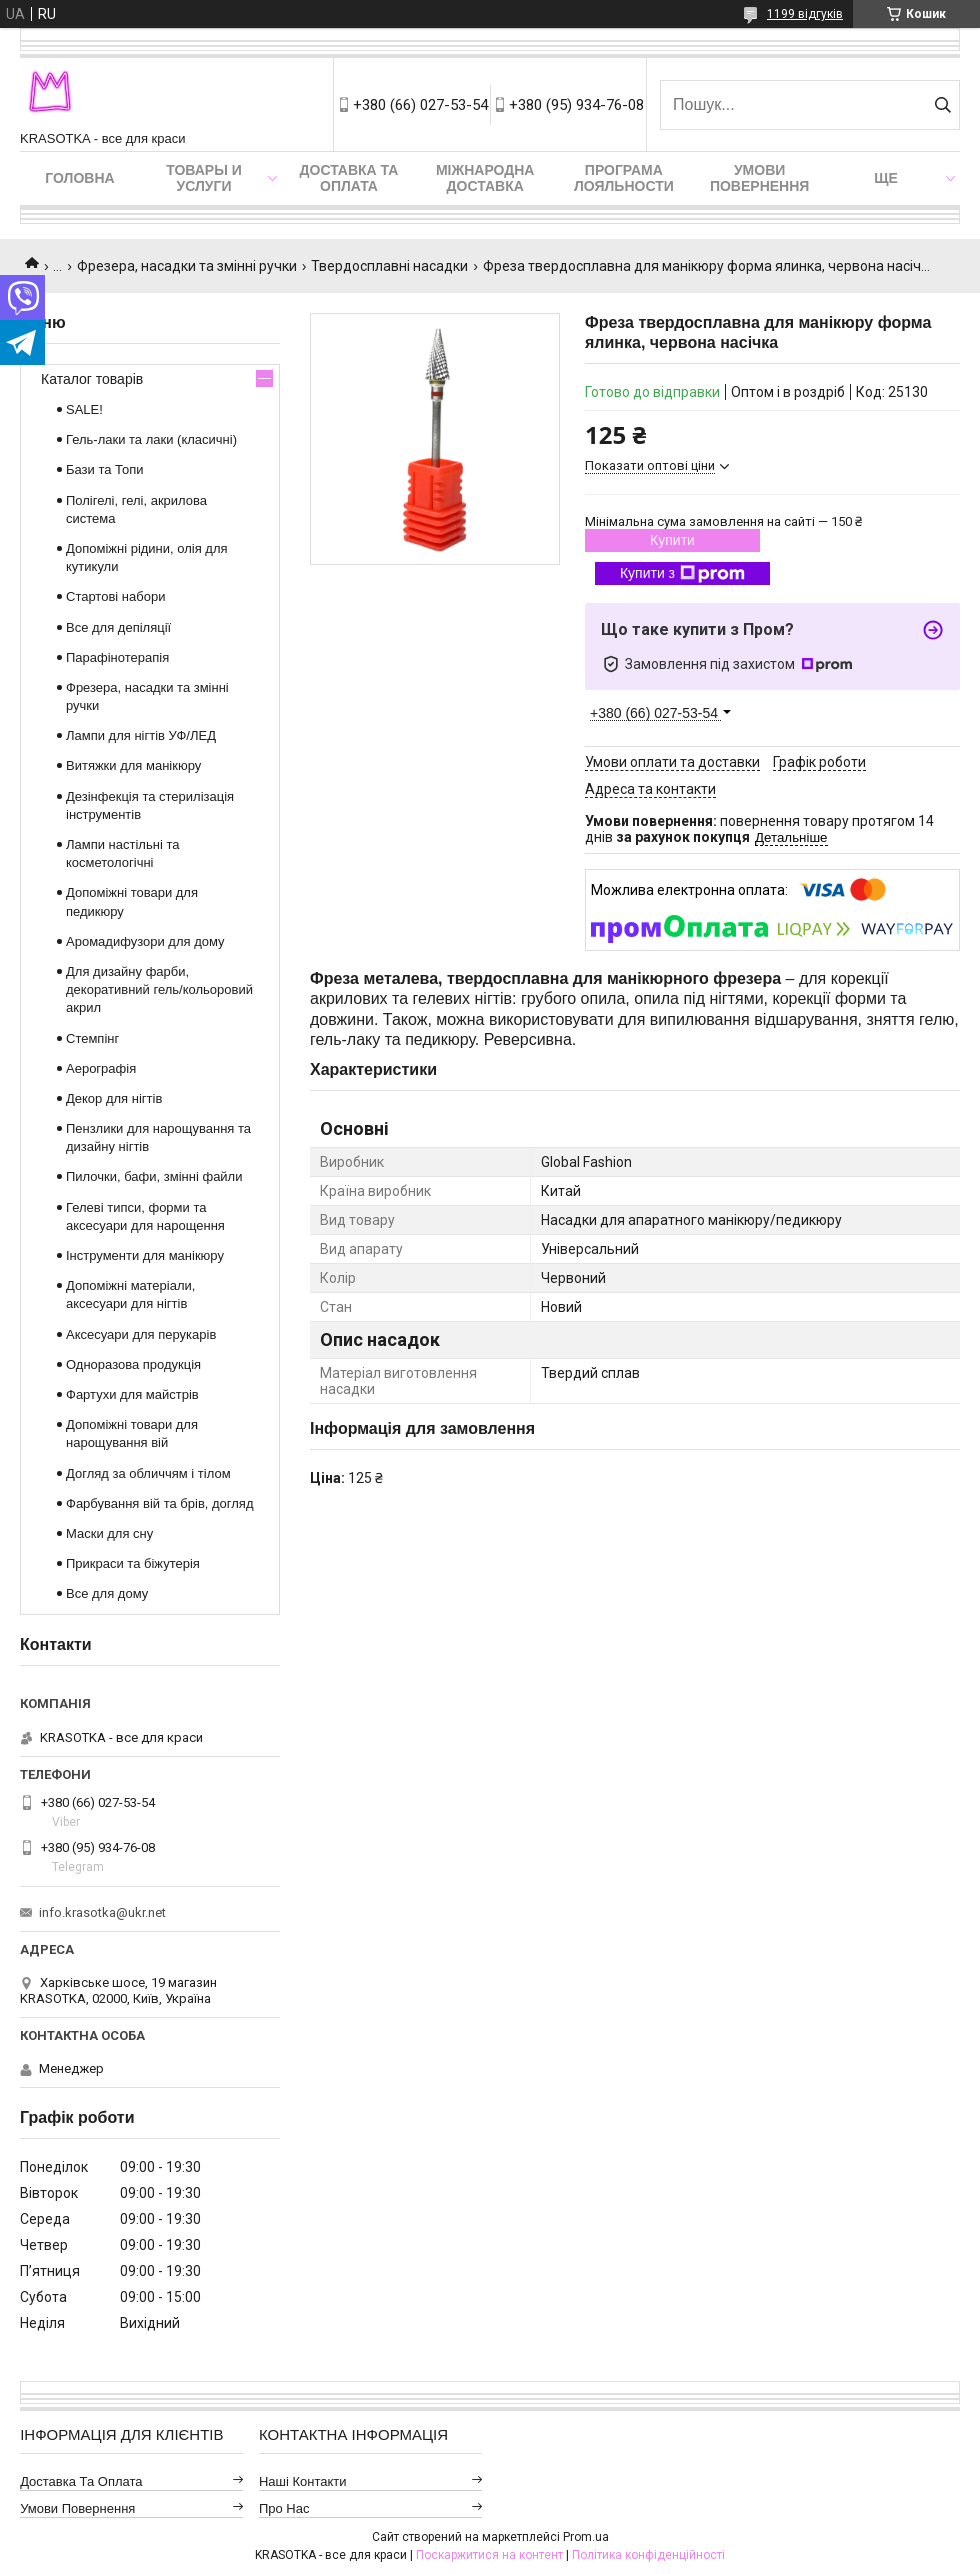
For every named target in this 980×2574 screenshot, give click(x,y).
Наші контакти (303, 2481)
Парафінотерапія (117, 657)
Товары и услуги (204, 178)
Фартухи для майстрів (132, 1394)
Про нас (284, 2508)
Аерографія (101, 1068)
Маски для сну (109, 1533)
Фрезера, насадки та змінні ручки (187, 266)
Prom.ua (586, 2537)
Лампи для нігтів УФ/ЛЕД (141, 735)
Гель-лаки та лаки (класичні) (151, 439)
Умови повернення (759, 178)
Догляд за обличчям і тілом (148, 1473)
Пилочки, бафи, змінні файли (154, 1176)
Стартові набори (115, 596)
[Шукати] (942, 105)
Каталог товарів (92, 379)
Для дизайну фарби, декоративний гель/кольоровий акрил (159, 989)
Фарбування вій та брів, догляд (160, 1503)
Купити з (682, 574)
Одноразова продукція (133, 1364)
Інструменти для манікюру (145, 1255)
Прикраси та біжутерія (133, 1563)
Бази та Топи (105, 469)
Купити (672, 540)
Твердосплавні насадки (389, 266)
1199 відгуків (805, 14)
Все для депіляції (118, 627)
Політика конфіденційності (648, 2555)
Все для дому (107, 1593)
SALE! (84, 409)
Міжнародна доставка (485, 178)
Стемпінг (92, 1038)
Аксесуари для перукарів (141, 1334)
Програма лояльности (624, 178)
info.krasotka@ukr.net (102, 1912)
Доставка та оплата (349, 178)
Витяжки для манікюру (133, 765)
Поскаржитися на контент (489, 2555)
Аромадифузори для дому (145, 941)
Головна (79, 178)
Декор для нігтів (114, 1098)
